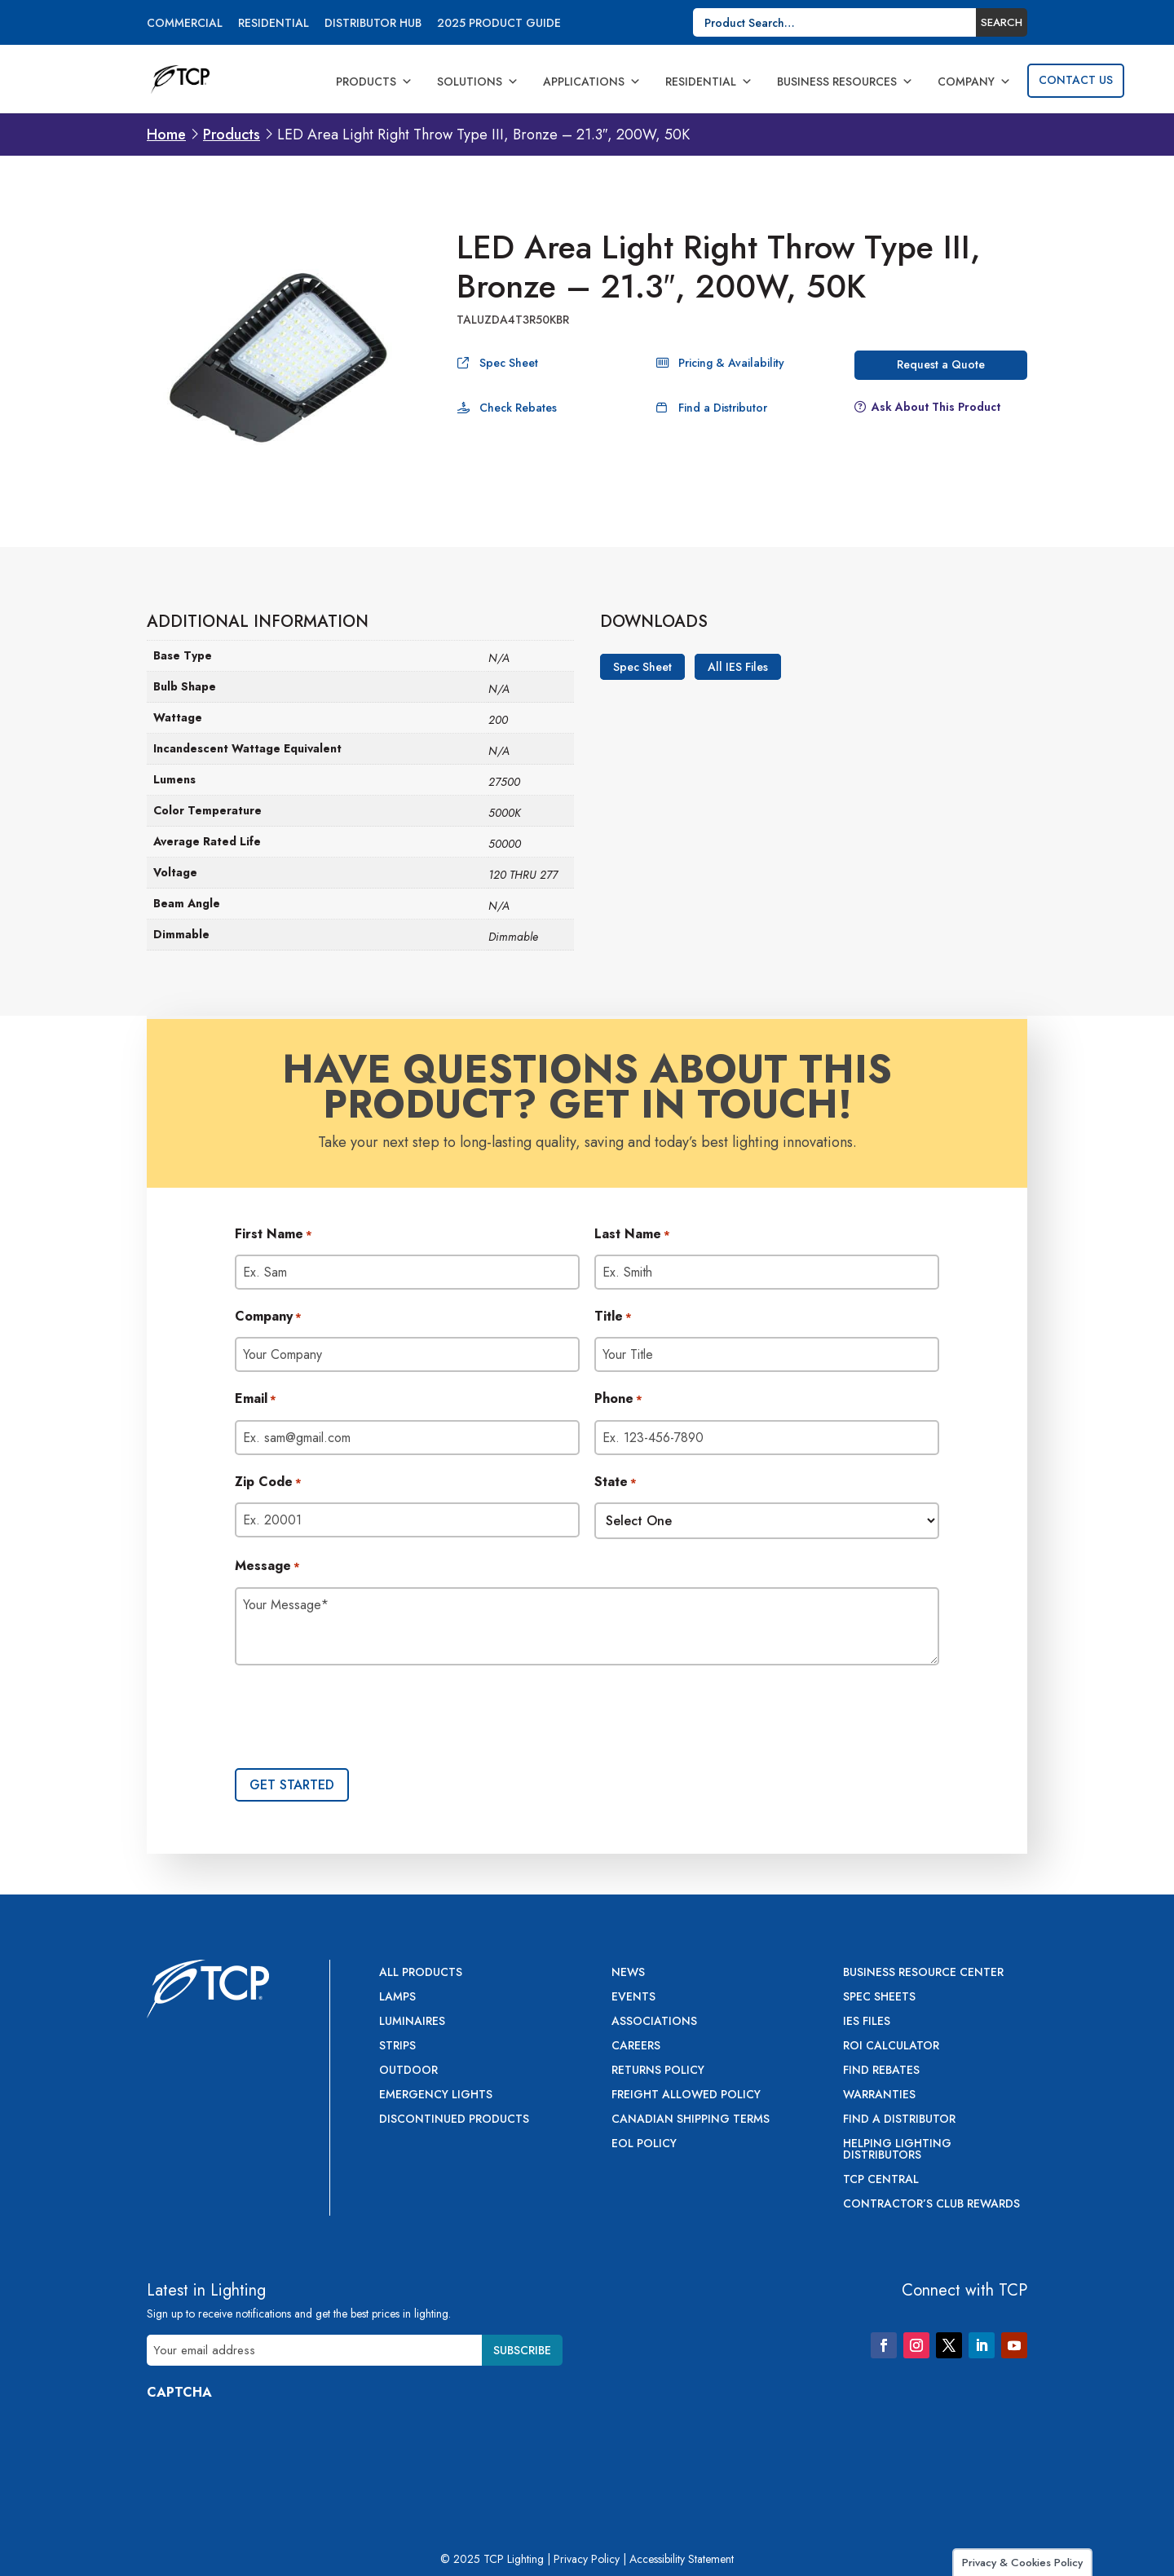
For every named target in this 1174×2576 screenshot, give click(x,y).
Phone (618, 1400)
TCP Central (881, 2180)
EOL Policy (644, 2144)
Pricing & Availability (731, 363)
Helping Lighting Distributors (897, 2150)
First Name (273, 1235)
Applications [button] (592, 81)
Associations (654, 2022)
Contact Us (1076, 80)
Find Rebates (881, 2071)
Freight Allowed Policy (686, 2095)
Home (166, 134)
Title (613, 1317)
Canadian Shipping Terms (690, 2120)
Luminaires (412, 2022)
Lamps (397, 1998)
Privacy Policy (587, 2559)
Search (1001, 22)
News (628, 1973)
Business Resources (845, 81)
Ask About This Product (936, 407)
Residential (273, 24)
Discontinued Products (454, 2120)
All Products (420, 1973)
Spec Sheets (879, 1998)
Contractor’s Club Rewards (931, 2205)
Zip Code (268, 1483)
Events (633, 1998)
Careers (635, 2046)
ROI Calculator (891, 2046)
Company (974, 81)
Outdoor (408, 2071)
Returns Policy (657, 2071)
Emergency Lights (435, 2095)
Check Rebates (518, 407)
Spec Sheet (508, 363)
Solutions (478, 81)
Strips (397, 2046)
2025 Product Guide (499, 24)
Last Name (632, 1235)
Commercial (185, 24)
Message (267, 1567)
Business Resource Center (923, 1973)
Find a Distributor (722, 407)
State (615, 1483)
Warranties (879, 2095)
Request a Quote (941, 364)
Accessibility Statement (681, 2559)
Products (374, 81)
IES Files (866, 2022)
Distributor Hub (372, 24)
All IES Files (738, 667)
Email (255, 1400)
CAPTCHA (179, 2392)
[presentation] (359, 1718)
